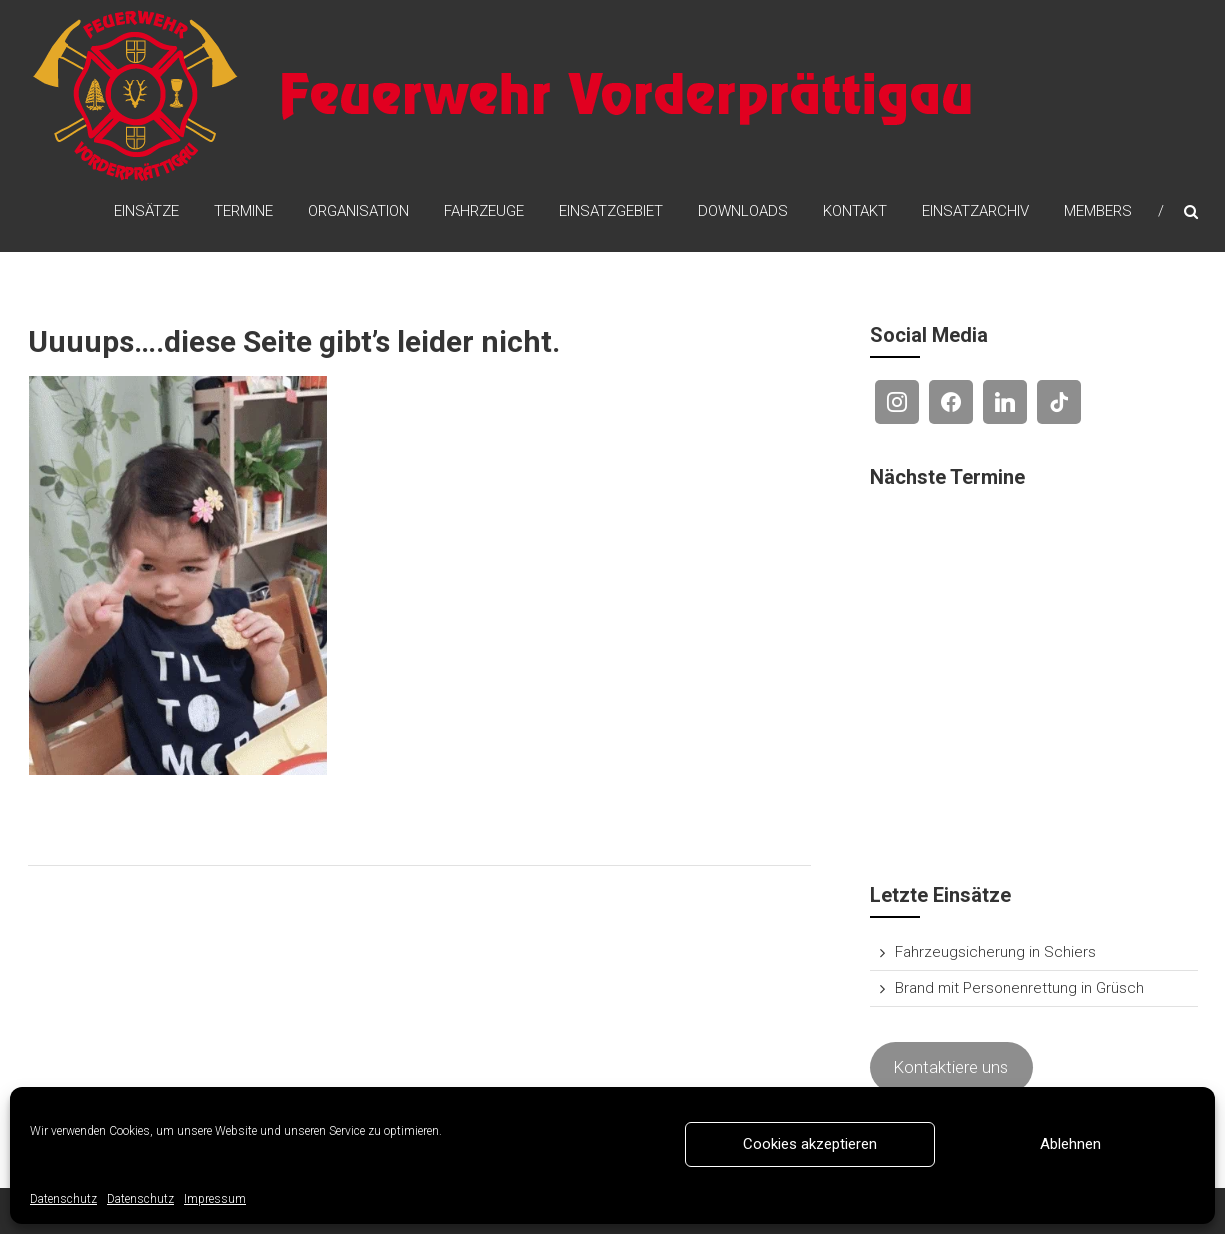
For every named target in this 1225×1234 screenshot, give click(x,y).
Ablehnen (1070, 1144)
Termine (243, 211)
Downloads (743, 211)
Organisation (358, 211)
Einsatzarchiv (975, 211)
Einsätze (146, 211)
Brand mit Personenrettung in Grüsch (1019, 988)
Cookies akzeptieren (810, 1144)
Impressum (215, 1199)
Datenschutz (63, 1199)
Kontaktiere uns (951, 1067)
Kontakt (855, 211)
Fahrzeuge (484, 211)
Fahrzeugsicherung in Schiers (995, 952)
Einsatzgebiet (611, 211)
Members (1098, 211)
